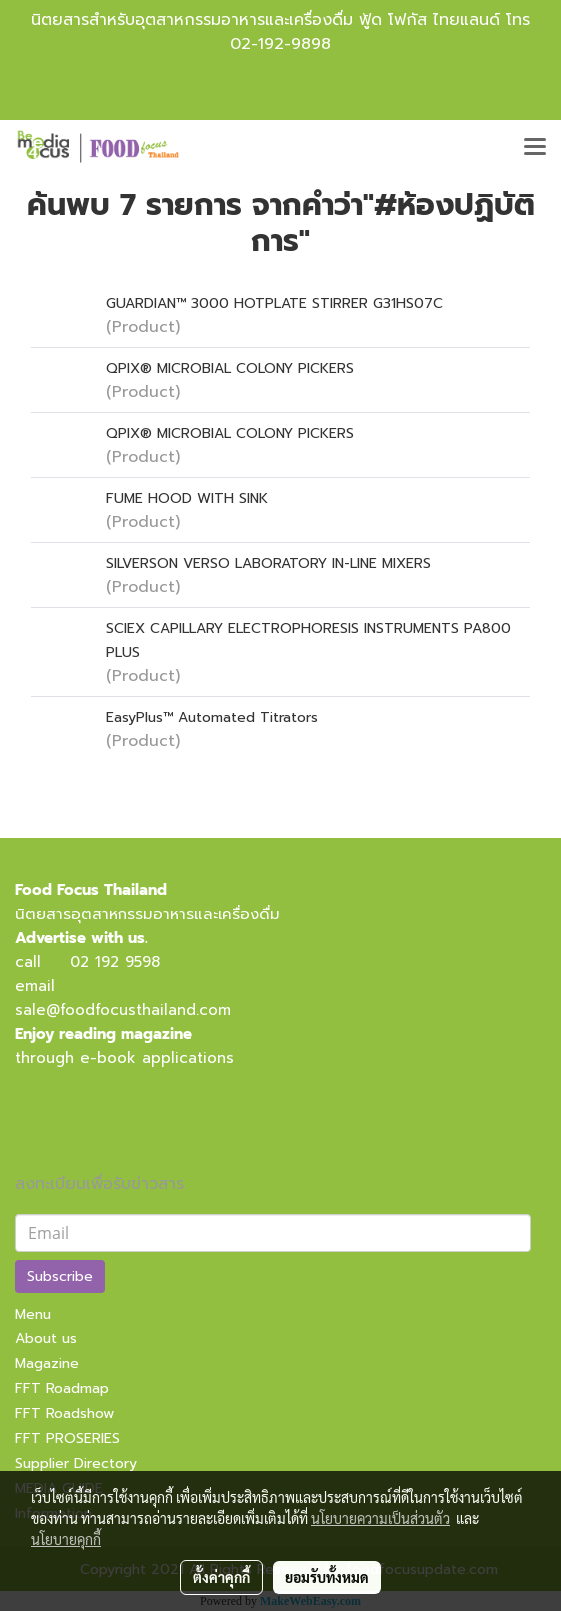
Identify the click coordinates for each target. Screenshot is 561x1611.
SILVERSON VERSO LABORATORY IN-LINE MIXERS (268, 563)
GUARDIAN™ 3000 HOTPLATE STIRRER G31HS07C (274, 303)
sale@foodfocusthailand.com (123, 1010)
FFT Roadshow (64, 1413)
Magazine (47, 1363)
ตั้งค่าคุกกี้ (221, 1577)
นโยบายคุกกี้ (66, 1539)
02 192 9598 (115, 962)
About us (46, 1338)
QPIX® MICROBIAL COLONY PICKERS (230, 368)
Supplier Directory (76, 1463)
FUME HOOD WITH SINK (187, 498)
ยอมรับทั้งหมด (327, 1577)
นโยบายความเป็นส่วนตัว (380, 1518)
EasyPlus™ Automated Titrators (212, 717)
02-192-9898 (280, 44)
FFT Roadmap (62, 1388)
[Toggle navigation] (535, 148)
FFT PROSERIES (67, 1438)
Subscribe (60, 1276)
